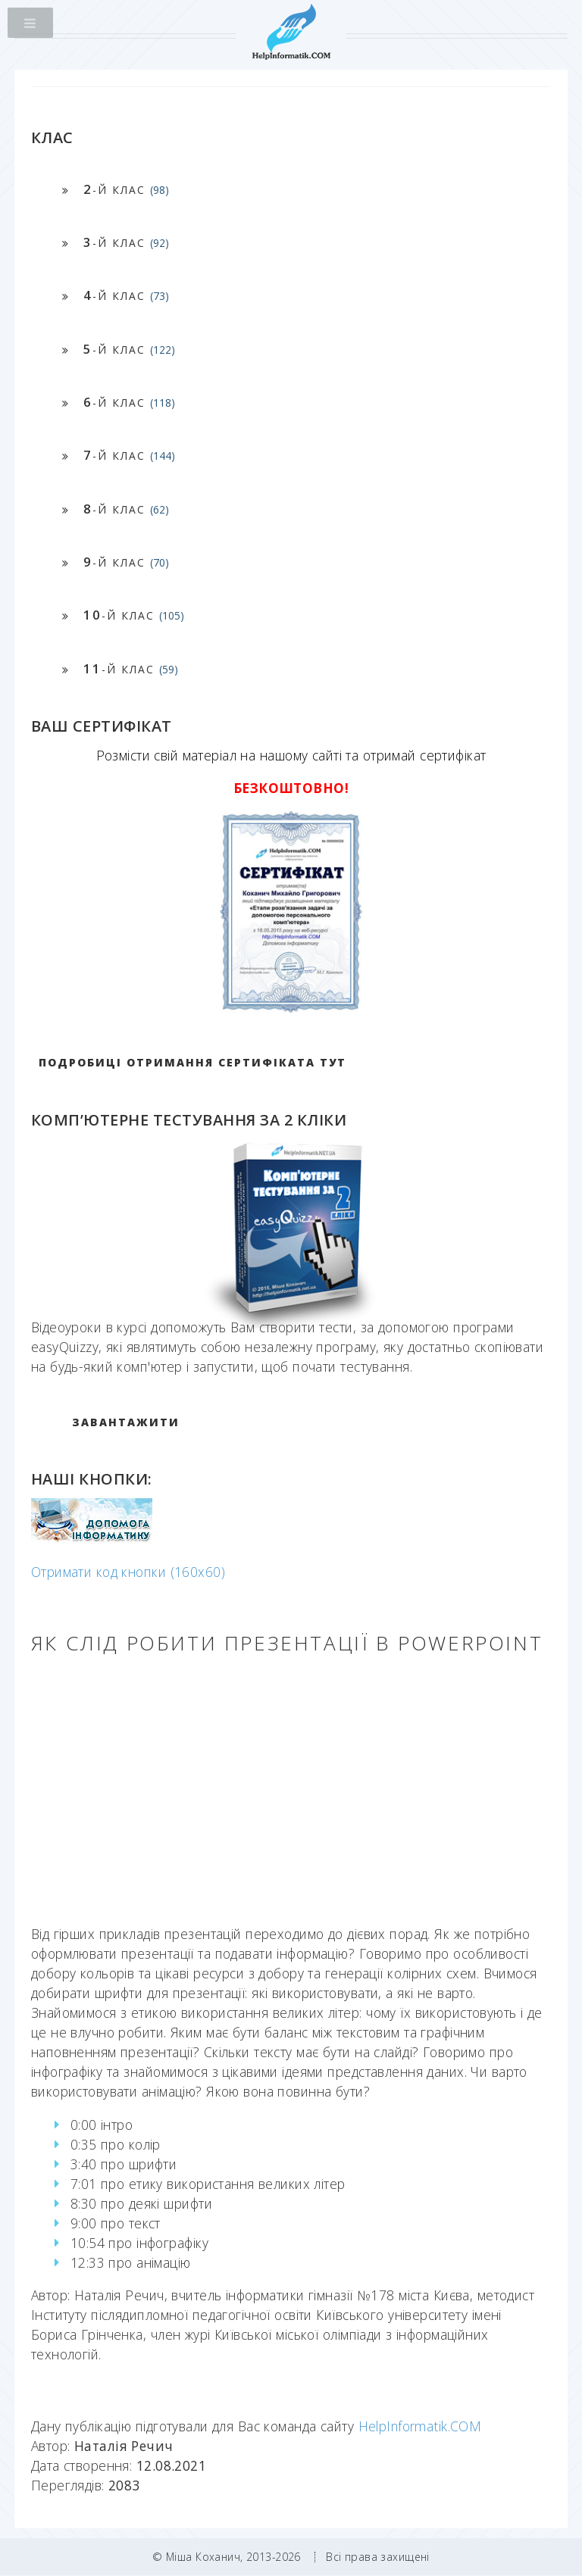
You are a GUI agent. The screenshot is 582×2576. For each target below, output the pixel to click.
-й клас (126, 189)
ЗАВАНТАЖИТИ (126, 1422)
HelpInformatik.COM (420, 2426)
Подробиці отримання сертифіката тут (192, 1062)
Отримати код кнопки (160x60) (128, 1572)
